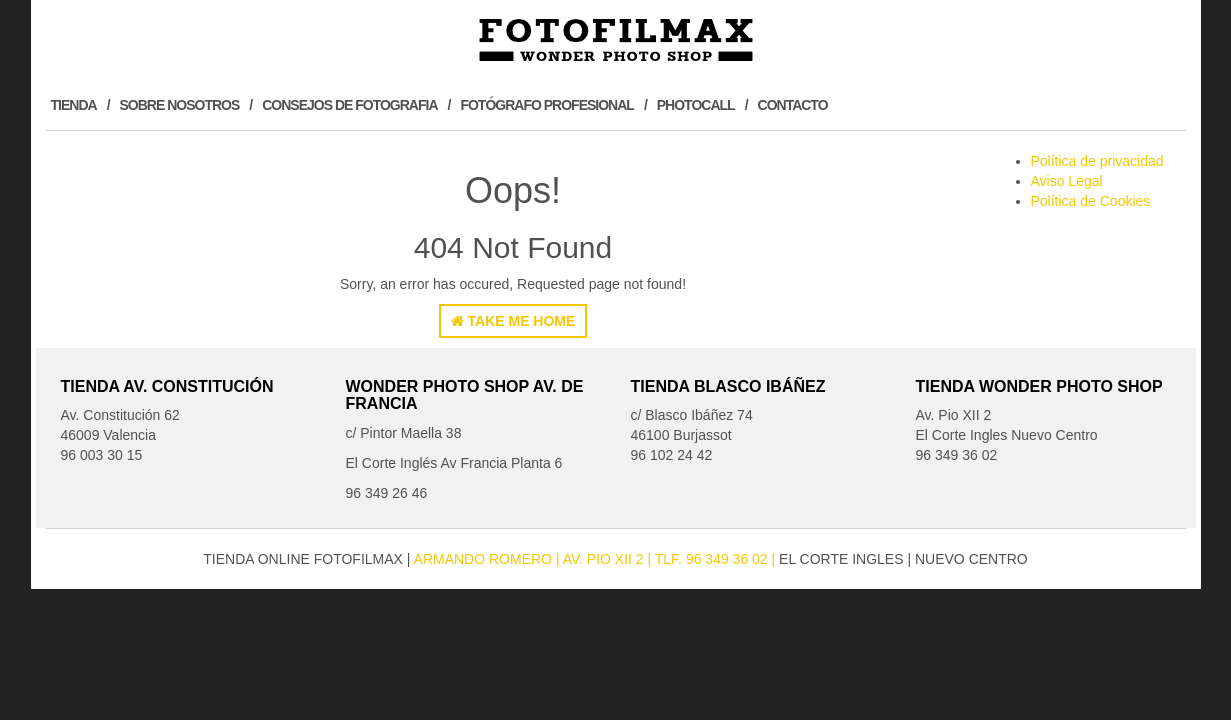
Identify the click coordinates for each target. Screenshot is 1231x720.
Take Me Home (513, 321)
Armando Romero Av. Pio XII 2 (531, 559)
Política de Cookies (1091, 201)
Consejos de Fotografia (349, 105)
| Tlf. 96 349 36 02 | (714, 559)
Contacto (793, 105)
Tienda (74, 105)
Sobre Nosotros (180, 105)
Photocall (696, 105)
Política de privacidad (1097, 161)
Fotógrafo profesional (546, 105)
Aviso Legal (1067, 181)
